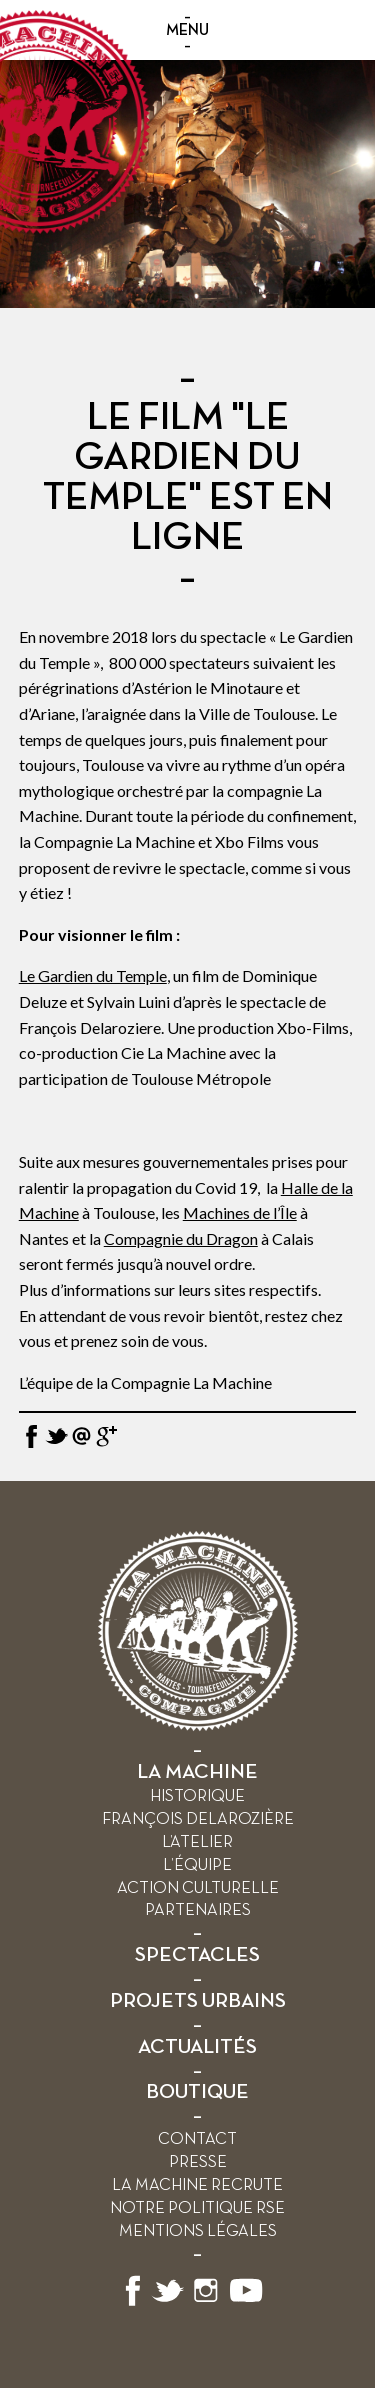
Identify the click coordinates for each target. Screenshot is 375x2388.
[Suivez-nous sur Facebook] (133, 2302)
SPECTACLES (197, 1955)
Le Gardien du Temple (93, 975)
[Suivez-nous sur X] (168, 2302)
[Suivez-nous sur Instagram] (206, 2302)
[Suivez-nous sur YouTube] (247, 2302)
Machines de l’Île (240, 1212)
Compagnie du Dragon (181, 1238)
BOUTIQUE (197, 2092)
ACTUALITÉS (197, 2047)
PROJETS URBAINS (198, 2001)
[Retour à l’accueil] (198, 1726)
